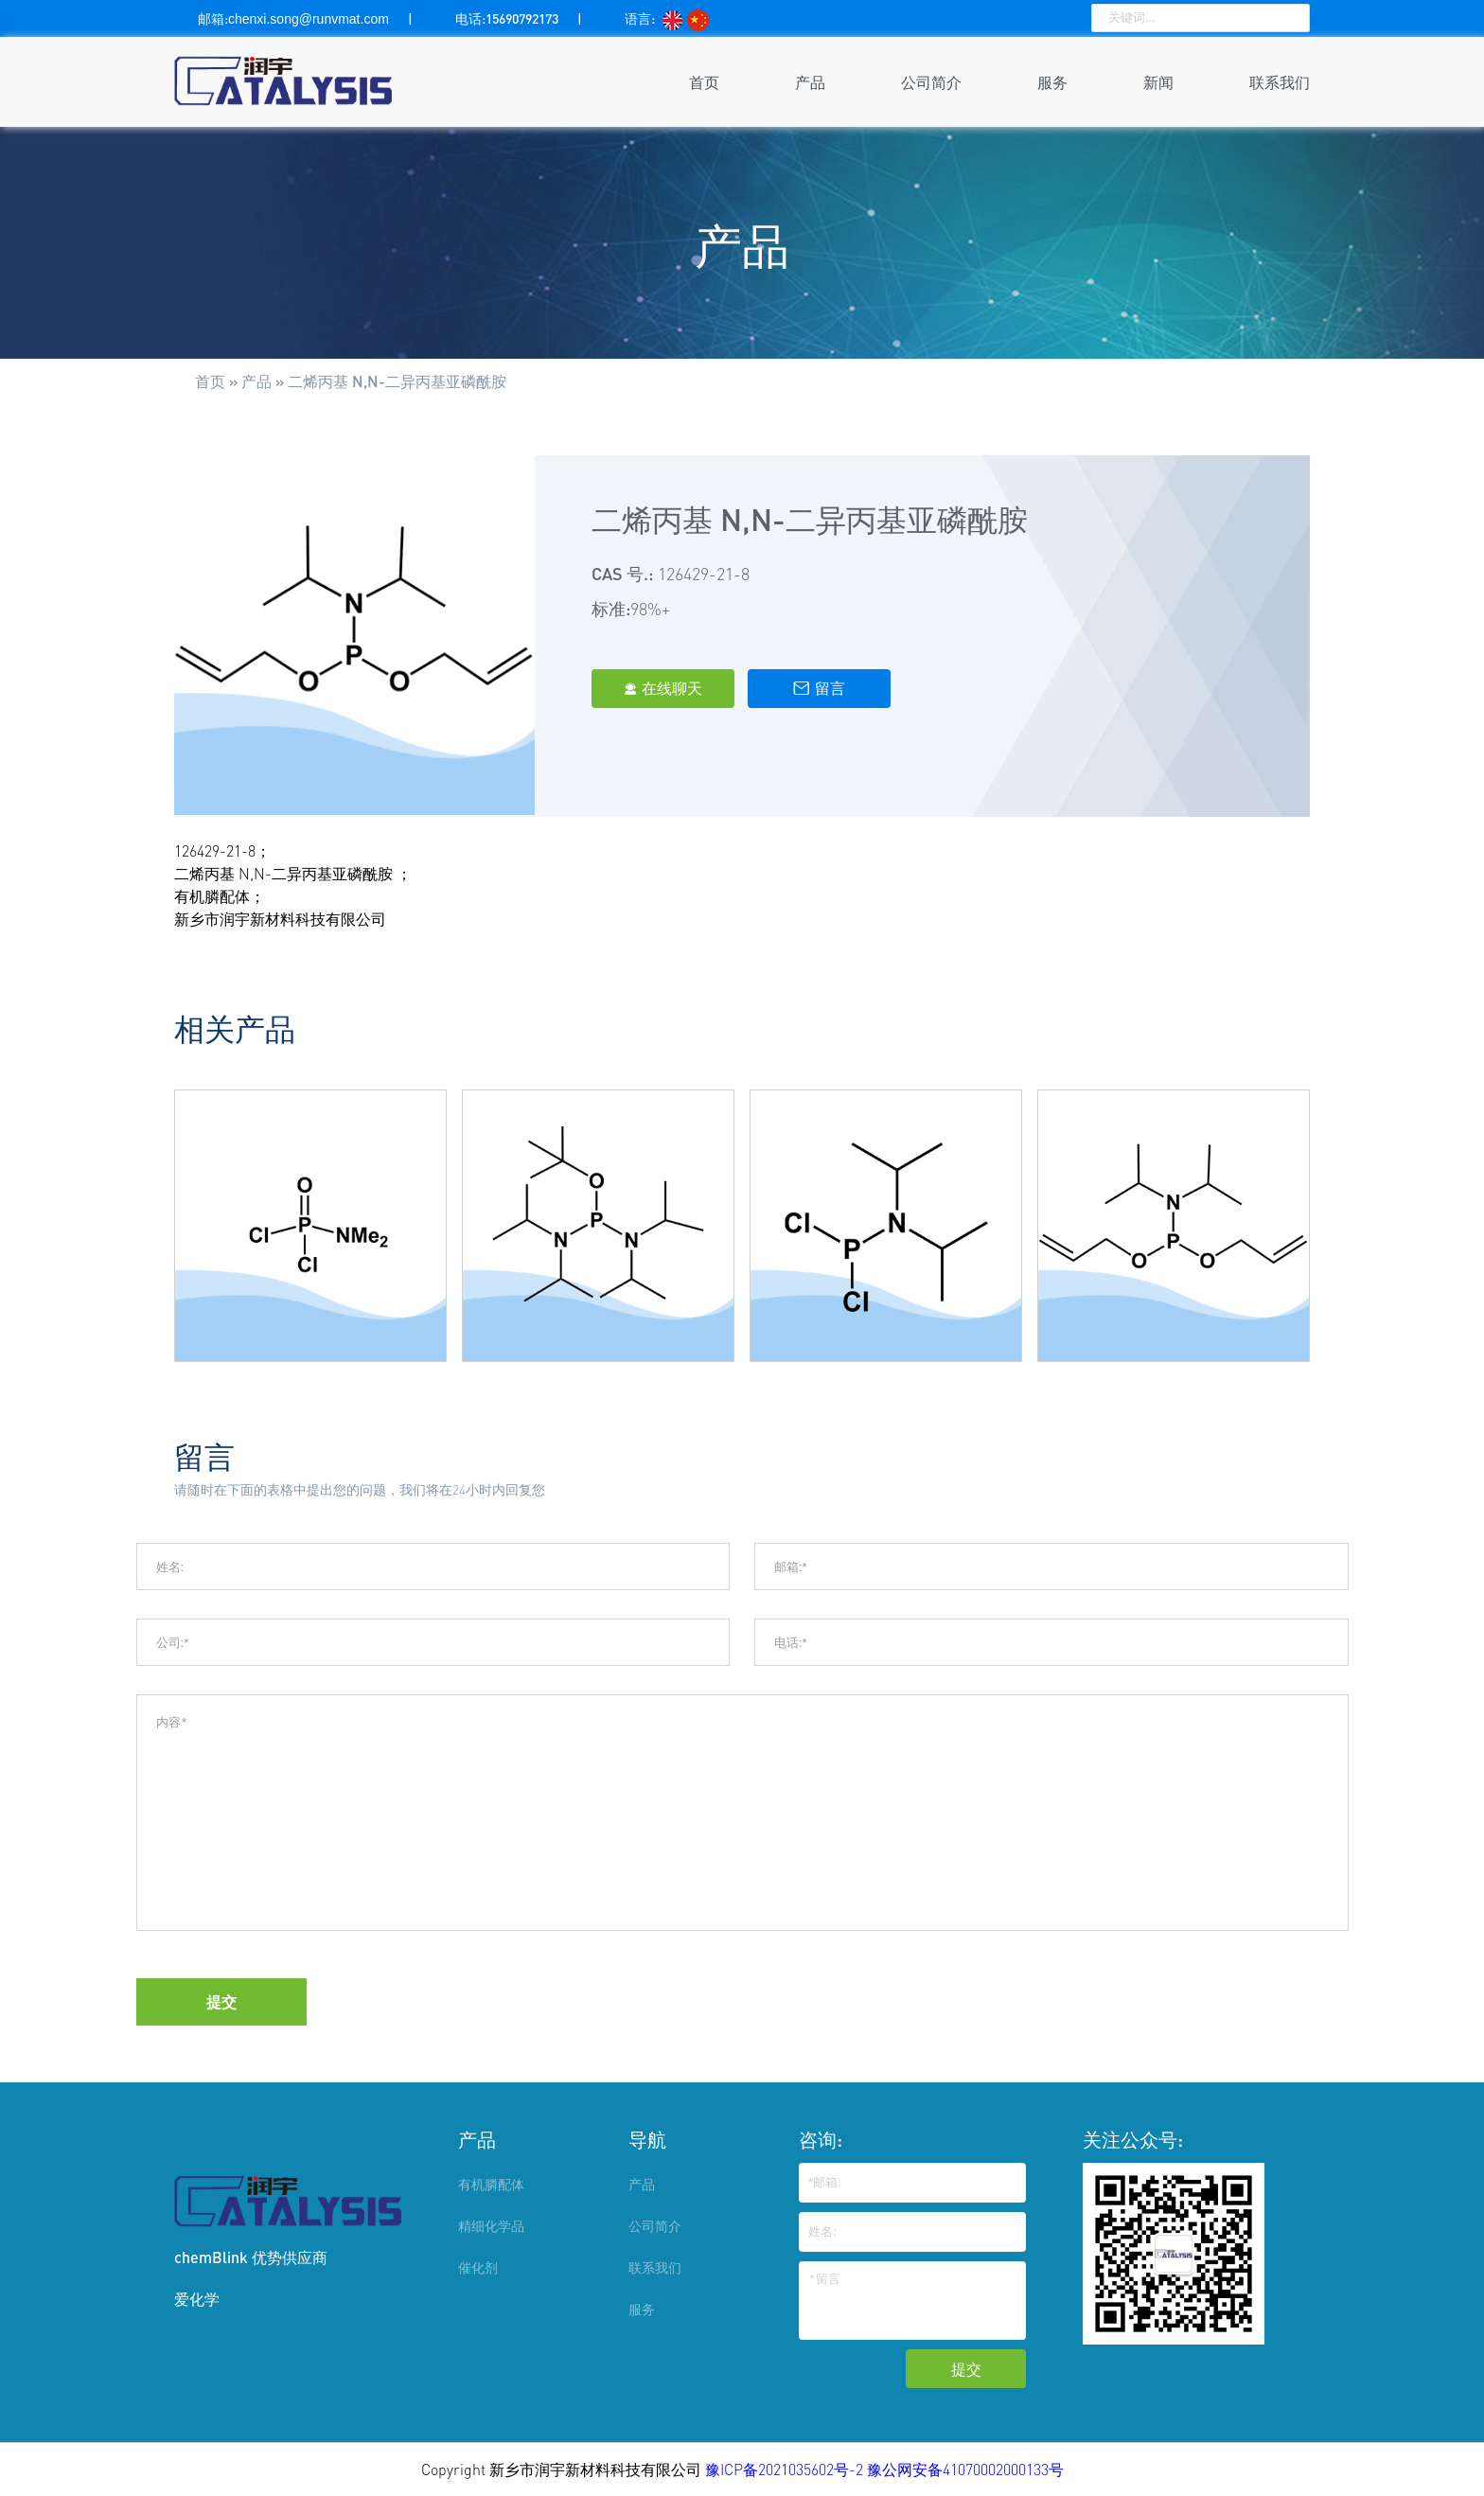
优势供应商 (289, 2257)
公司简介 (931, 82)
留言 (819, 688)
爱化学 (197, 2299)
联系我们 (1279, 82)
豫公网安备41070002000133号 (965, 2469)
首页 (704, 82)
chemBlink (211, 2257)
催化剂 (478, 2267)
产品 (810, 82)
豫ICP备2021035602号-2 (786, 2469)
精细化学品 (491, 2226)
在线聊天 (663, 688)
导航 (647, 2139)
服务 (1052, 82)
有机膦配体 (491, 2184)
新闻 (1158, 82)
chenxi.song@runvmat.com (308, 19)
